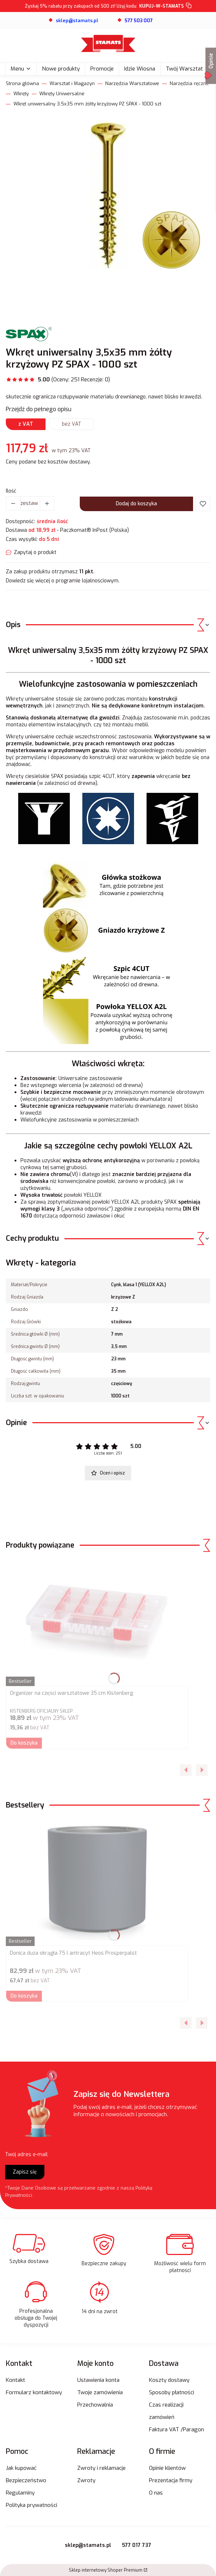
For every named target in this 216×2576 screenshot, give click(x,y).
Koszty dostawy (169, 2380)
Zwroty (86, 2480)
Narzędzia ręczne (189, 83)
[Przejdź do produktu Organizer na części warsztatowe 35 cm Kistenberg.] (97, 1622)
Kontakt (15, 2380)
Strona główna (22, 83)
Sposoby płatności (171, 2392)
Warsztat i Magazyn (72, 83)
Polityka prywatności (31, 2505)
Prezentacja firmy (170, 2480)
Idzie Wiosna (139, 68)
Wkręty (21, 94)
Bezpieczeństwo (26, 2480)
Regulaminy (20, 2492)
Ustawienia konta (98, 2380)
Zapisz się (25, 2171)
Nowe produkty (61, 68)
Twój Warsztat (184, 68)
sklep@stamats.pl (88, 2545)
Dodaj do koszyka (136, 503)
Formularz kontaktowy (34, 2392)
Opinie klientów (167, 2468)
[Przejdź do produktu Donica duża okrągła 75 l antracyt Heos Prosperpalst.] (97, 1882)
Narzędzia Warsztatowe (132, 83)
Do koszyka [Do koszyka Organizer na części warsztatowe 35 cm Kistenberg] (24, 1743)
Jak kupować (21, 2468)
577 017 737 (136, 2545)
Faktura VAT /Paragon (176, 2429)
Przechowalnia (95, 2404)
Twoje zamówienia (100, 2392)
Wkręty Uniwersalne (62, 94)
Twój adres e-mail (26, 2154)
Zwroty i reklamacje (101, 2468)
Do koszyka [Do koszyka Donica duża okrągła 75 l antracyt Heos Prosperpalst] (24, 1996)
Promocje (102, 68)
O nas (156, 2492)
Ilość (11, 490)
